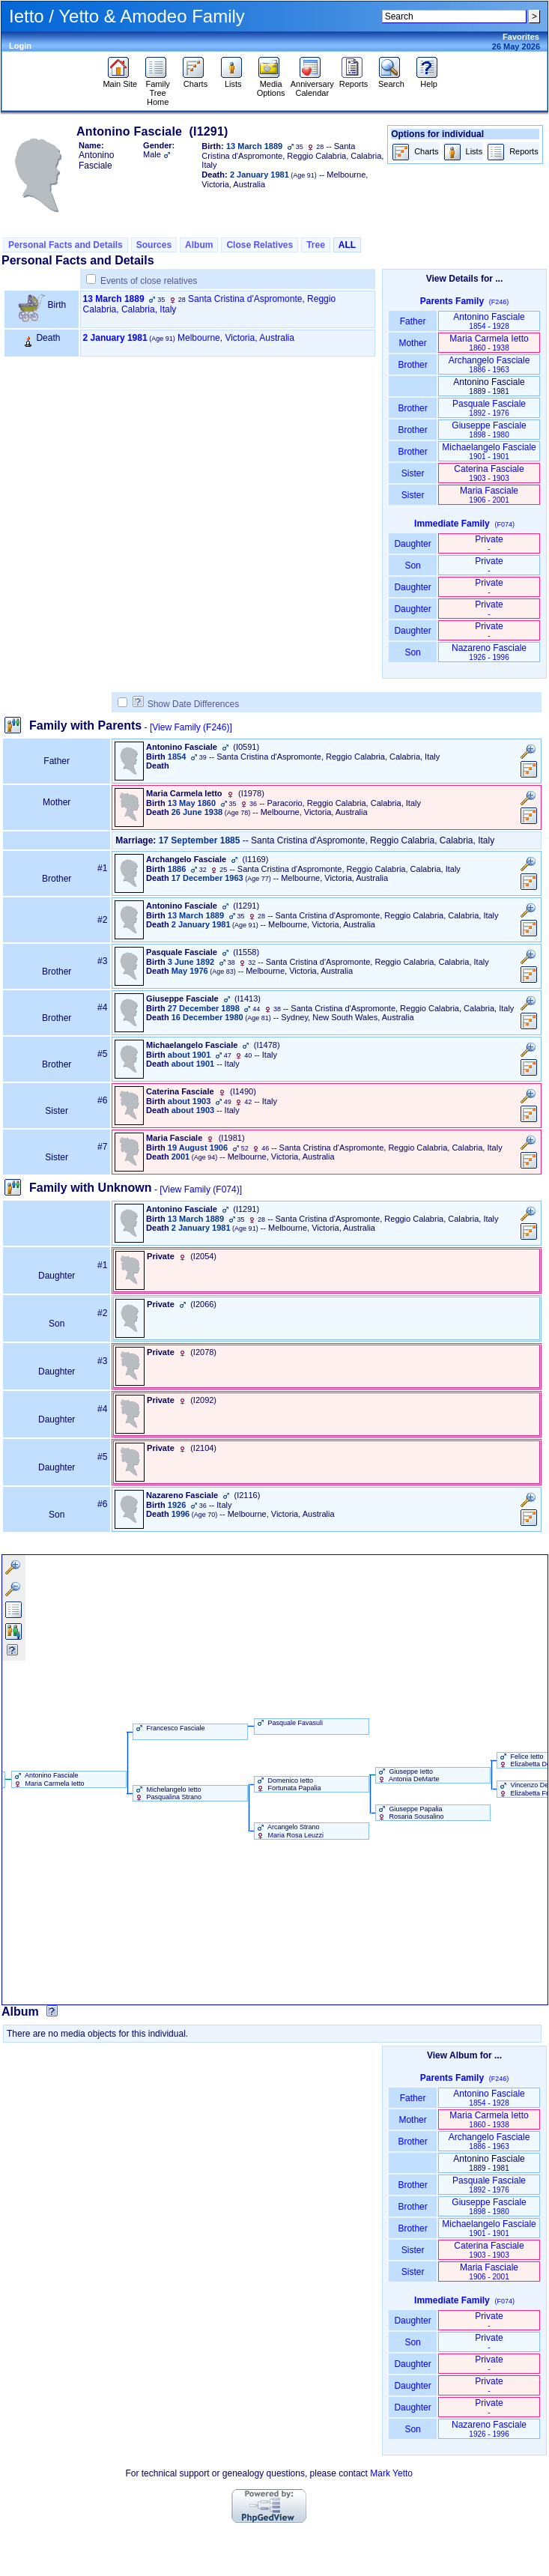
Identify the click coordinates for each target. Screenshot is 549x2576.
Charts (195, 80)
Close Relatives (259, 245)
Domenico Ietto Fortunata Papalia (288, 1784)
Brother (412, 365)
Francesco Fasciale (169, 1728)
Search (391, 80)
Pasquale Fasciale (489, 407)
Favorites (521, 36)
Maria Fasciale (489, 494)
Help (429, 80)
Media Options (271, 84)
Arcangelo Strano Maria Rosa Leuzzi (289, 1830)
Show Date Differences (186, 704)
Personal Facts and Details (65, 245)
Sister (413, 473)
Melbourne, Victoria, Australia (236, 338)
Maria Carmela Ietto (488, 342)
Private (489, 543)
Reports (353, 80)
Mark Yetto (391, 2473)
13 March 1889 (114, 299)
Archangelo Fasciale (489, 364)
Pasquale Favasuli (289, 1723)
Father (412, 321)
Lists (233, 80)
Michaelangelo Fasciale (489, 451)
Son (412, 565)
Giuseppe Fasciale (489, 429)
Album (199, 245)
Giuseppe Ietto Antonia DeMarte (408, 1775)
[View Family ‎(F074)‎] (201, 1189)
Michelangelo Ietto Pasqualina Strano (167, 1793)
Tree (315, 245)
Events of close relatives (148, 281)
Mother (412, 343)
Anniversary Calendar (312, 84)
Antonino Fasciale (488, 321)
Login (20, 45)
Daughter (413, 544)
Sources (154, 245)
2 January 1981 (115, 338)
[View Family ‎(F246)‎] (191, 727)
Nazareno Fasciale (489, 652)
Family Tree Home (158, 89)
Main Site (120, 80)
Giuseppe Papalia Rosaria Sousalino (410, 1812)
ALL (347, 245)
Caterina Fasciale (489, 473)
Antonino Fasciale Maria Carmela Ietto (48, 1779)
